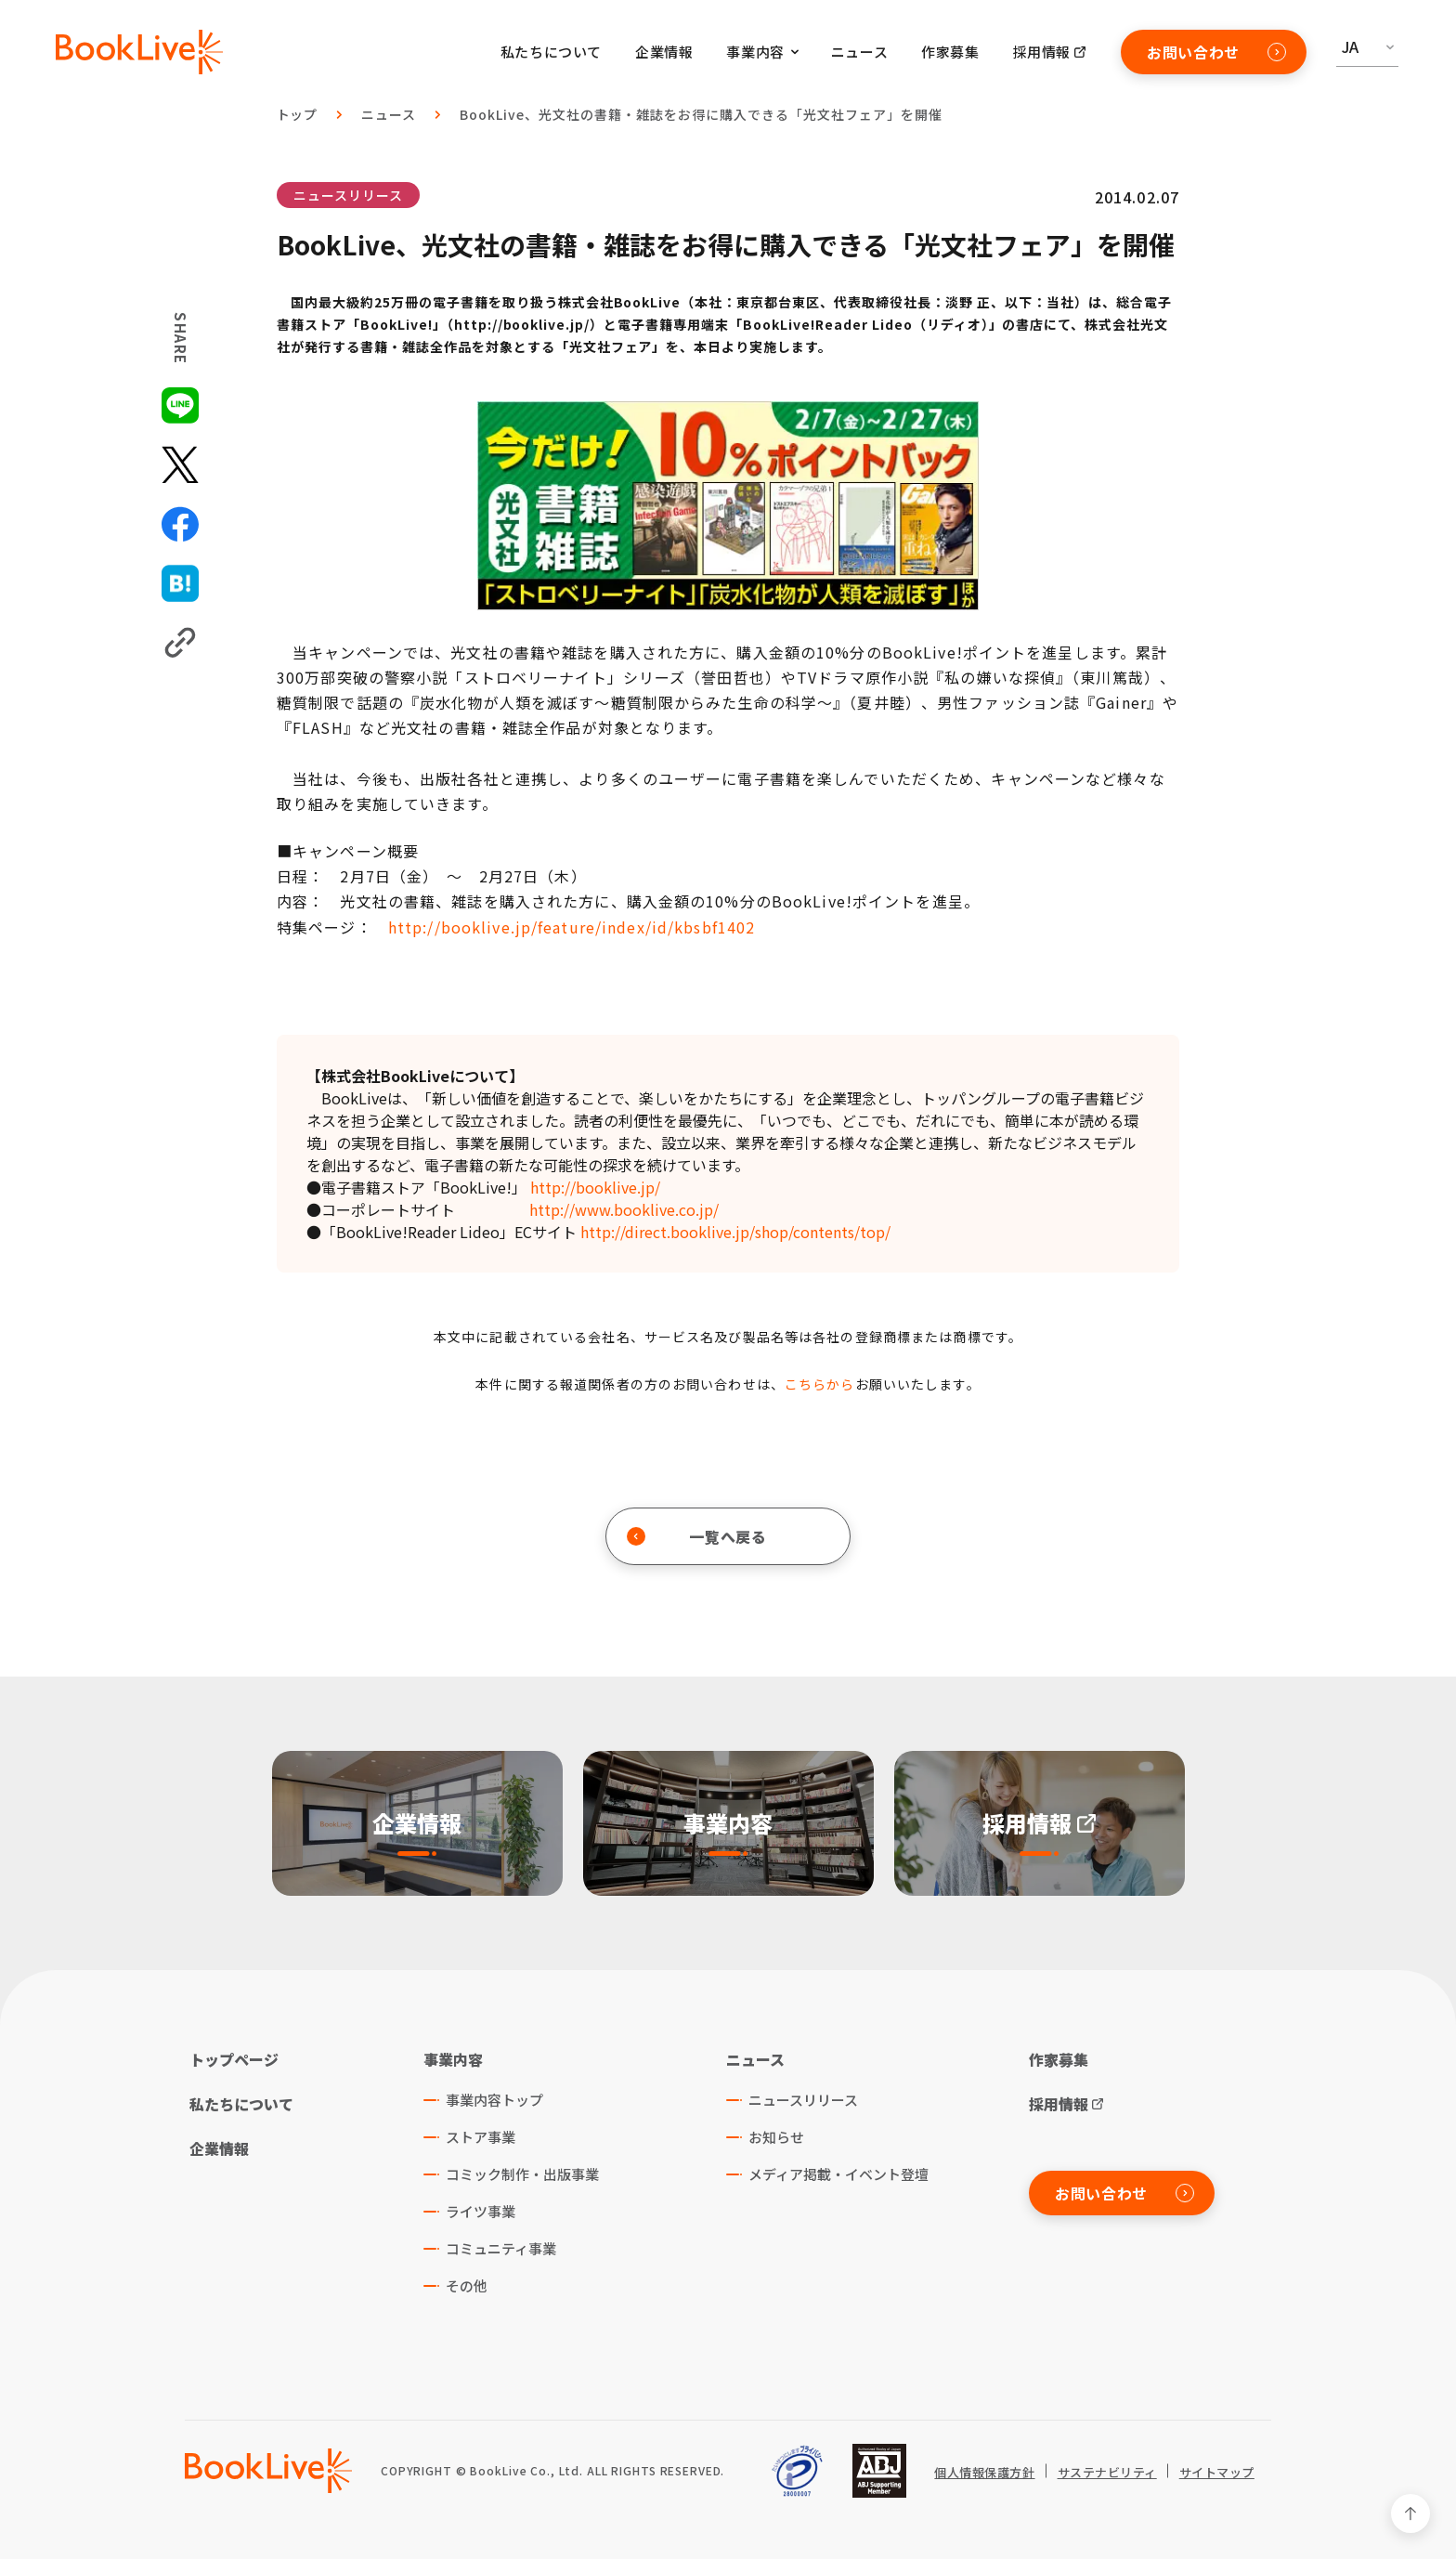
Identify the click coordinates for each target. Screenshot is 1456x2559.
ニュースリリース (348, 195)
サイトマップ (1216, 2472)
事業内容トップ (494, 2099)
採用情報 (1042, 51)
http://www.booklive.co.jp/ (624, 1209)
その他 (467, 2285)
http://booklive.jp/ (595, 1187)
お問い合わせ (1216, 52)
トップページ (234, 2059)
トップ (297, 114)
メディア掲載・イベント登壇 (838, 2174)
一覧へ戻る (697, 1536)
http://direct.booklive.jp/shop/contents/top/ (735, 1232)
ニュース (859, 51)
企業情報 (664, 51)
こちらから (820, 1384)
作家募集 (950, 51)
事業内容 (453, 2059)
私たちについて (551, 51)
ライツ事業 (480, 2211)
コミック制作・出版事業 (522, 2174)
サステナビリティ (1107, 2472)
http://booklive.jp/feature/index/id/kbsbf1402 (571, 927)
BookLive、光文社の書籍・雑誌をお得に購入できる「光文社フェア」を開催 (701, 114)
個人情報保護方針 (984, 2472)
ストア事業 (480, 2137)
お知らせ (776, 2137)
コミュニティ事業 (501, 2248)
